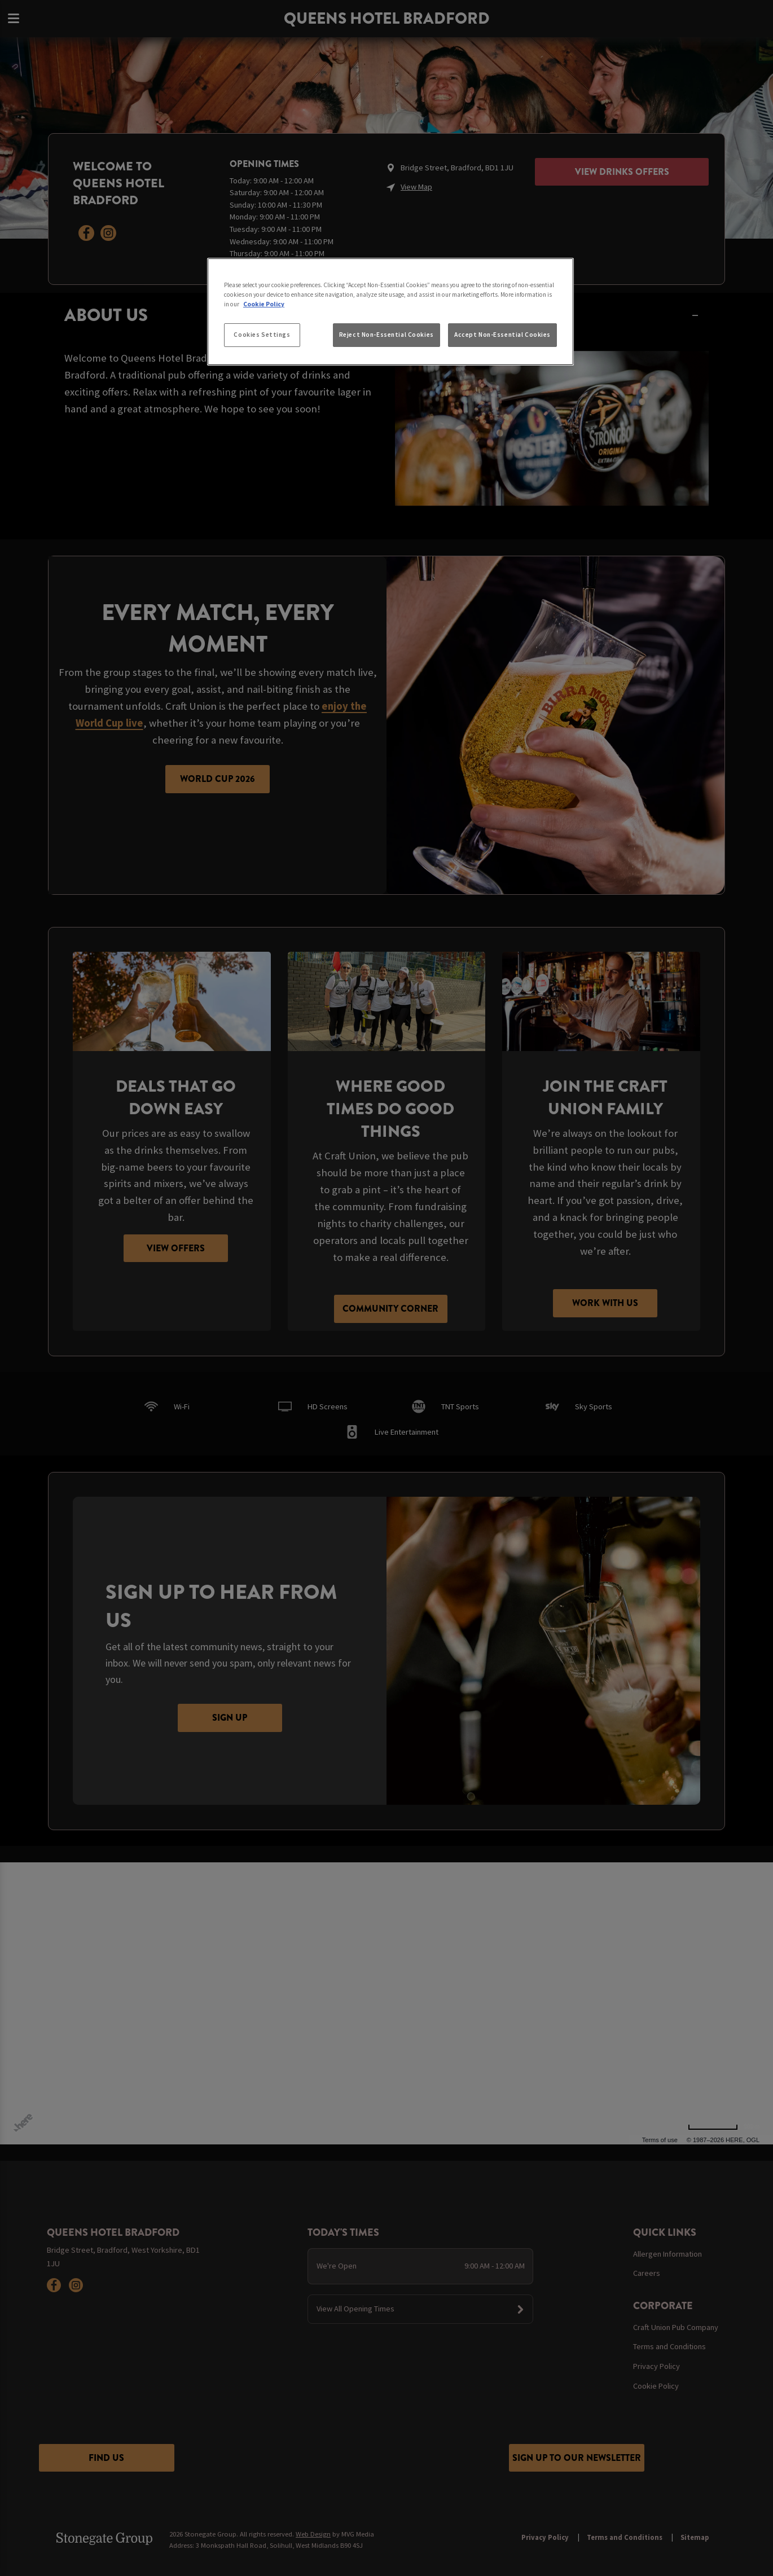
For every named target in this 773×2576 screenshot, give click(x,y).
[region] (390, 312)
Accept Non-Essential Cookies (502, 335)
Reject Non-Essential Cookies (386, 335)
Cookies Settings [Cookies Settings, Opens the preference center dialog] (262, 335)
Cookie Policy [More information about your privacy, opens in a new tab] (263, 304)
